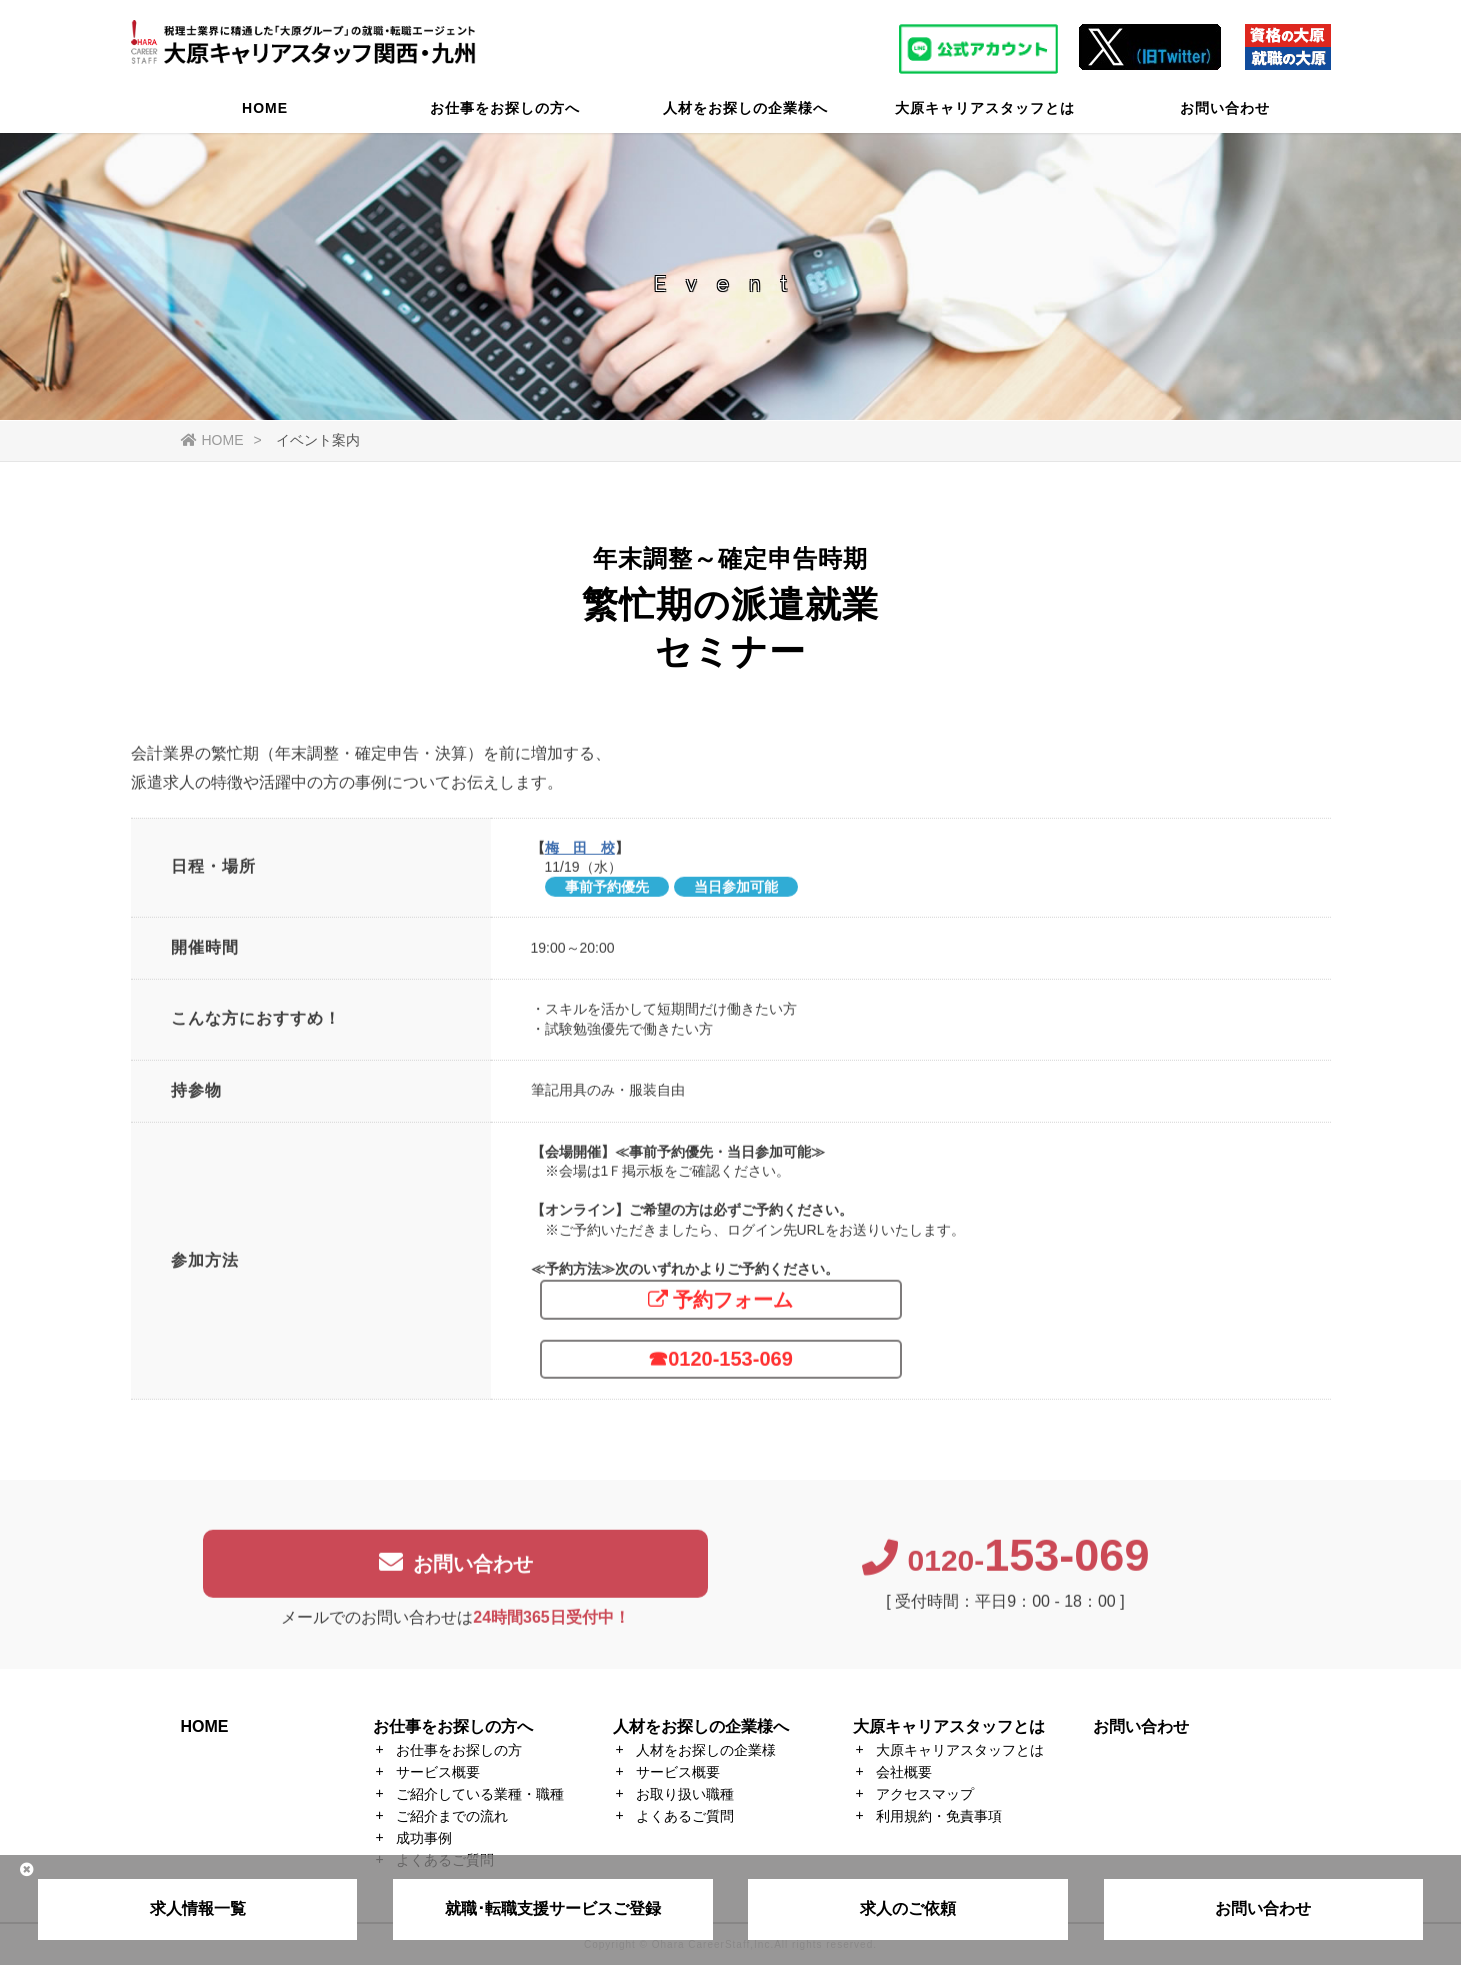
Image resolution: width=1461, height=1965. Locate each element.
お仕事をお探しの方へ (505, 115)
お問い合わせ (1225, 115)
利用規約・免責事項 (939, 1816)
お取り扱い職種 (685, 1794)
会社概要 (904, 1772)
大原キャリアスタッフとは (985, 115)
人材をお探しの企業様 (706, 1750)
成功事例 (424, 1838)
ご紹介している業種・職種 (480, 1794)
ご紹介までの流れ (452, 1816)
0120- (1006, 1569)
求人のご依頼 (908, 1908)
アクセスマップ (925, 1794)
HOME (265, 115)
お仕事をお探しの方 (459, 1750)
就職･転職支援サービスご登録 (553, 1908)
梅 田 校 (580, 856)
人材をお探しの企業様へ (745, 115)
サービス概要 (438, 1772)
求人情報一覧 (198, 1908)
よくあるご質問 (685, 1816)
